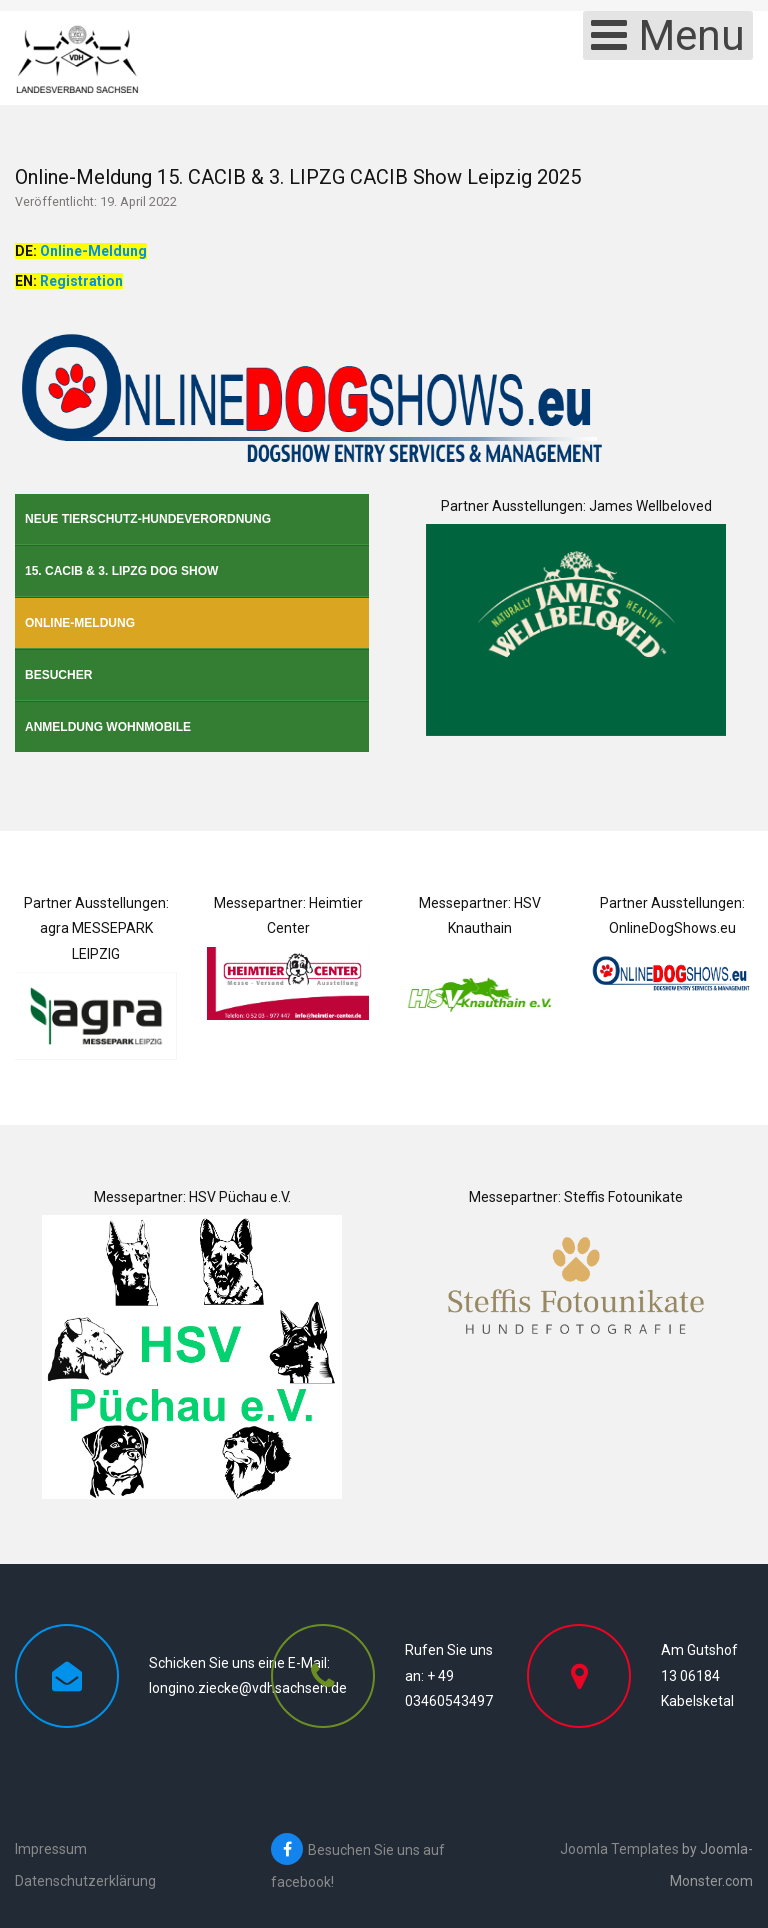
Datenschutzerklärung (85, 1881)
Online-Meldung (93, 251)
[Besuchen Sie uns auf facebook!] (389, 1865)
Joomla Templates (619, 1849)
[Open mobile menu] (668, 35)
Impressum (51, 1849)
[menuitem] (192, 519)
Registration (81, 281)
